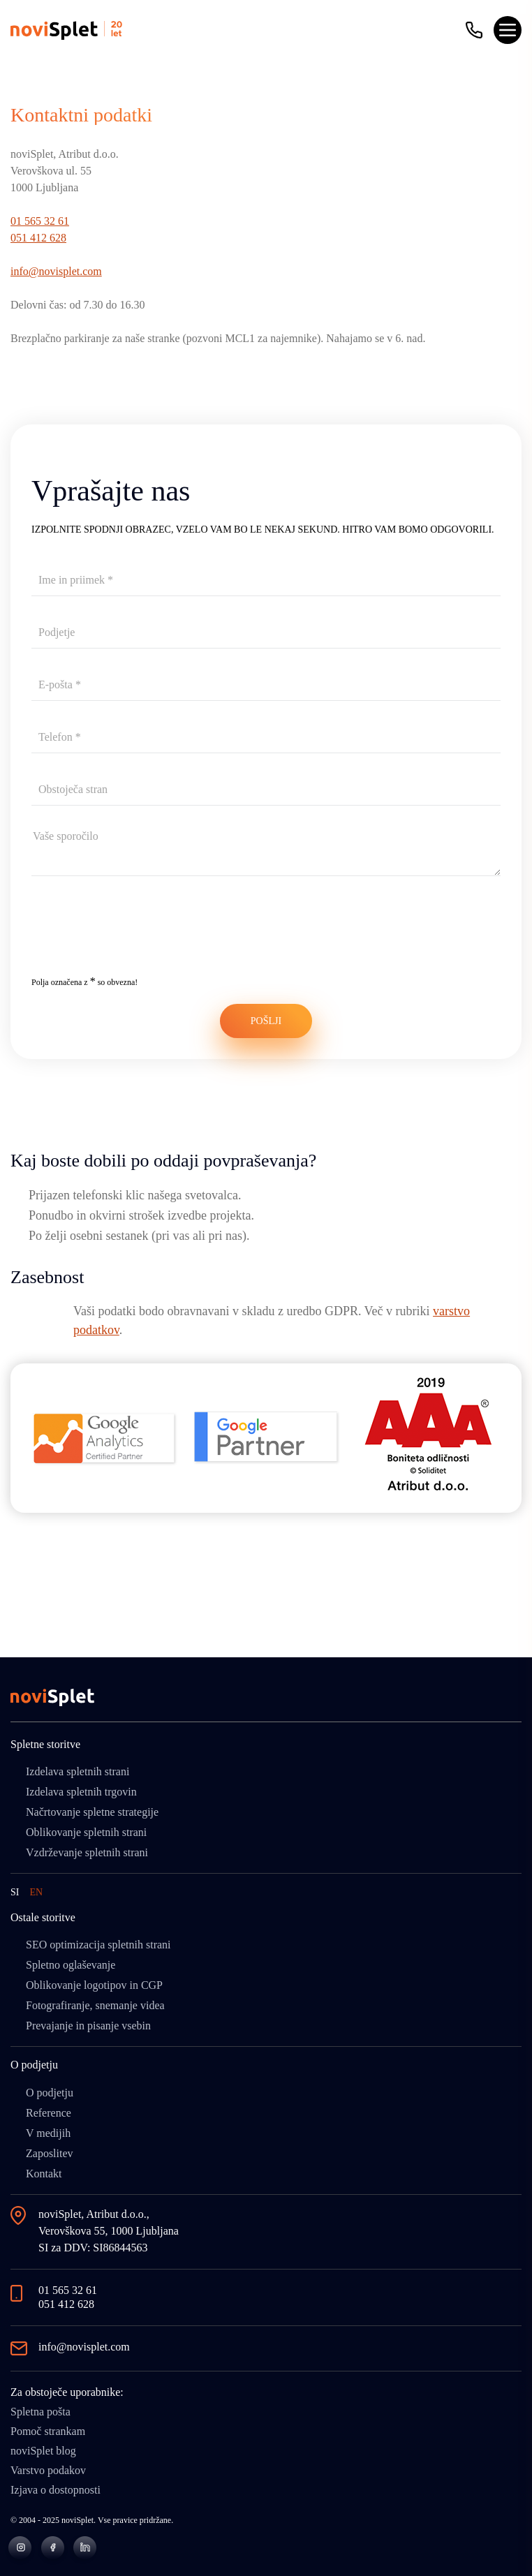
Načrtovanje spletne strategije (92, 1812)
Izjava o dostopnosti (55, 2490)
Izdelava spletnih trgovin (81, 1792)
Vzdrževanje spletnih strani (87, 1852)
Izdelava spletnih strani (77, 1771)
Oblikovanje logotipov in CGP (94, 1985)
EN (36, 1892)
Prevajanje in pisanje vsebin (88, 2025)
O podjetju (49, 2092)
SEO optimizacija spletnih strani (98, 1944)
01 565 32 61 (39, 221)
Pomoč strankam (47, 2431)
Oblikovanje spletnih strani (86, 1832)
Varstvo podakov (48, 2470)
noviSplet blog (43, 2451)
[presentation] (137, 935)
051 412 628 (38, 238)
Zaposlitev (49, 2153)
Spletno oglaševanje (70, 1965)
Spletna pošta (40, 2412)
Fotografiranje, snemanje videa (95, 2005)
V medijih (48, 2133)
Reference (48, 2113)
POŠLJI (266, 1021)
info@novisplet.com (56, 271)
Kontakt (44, 2173)
